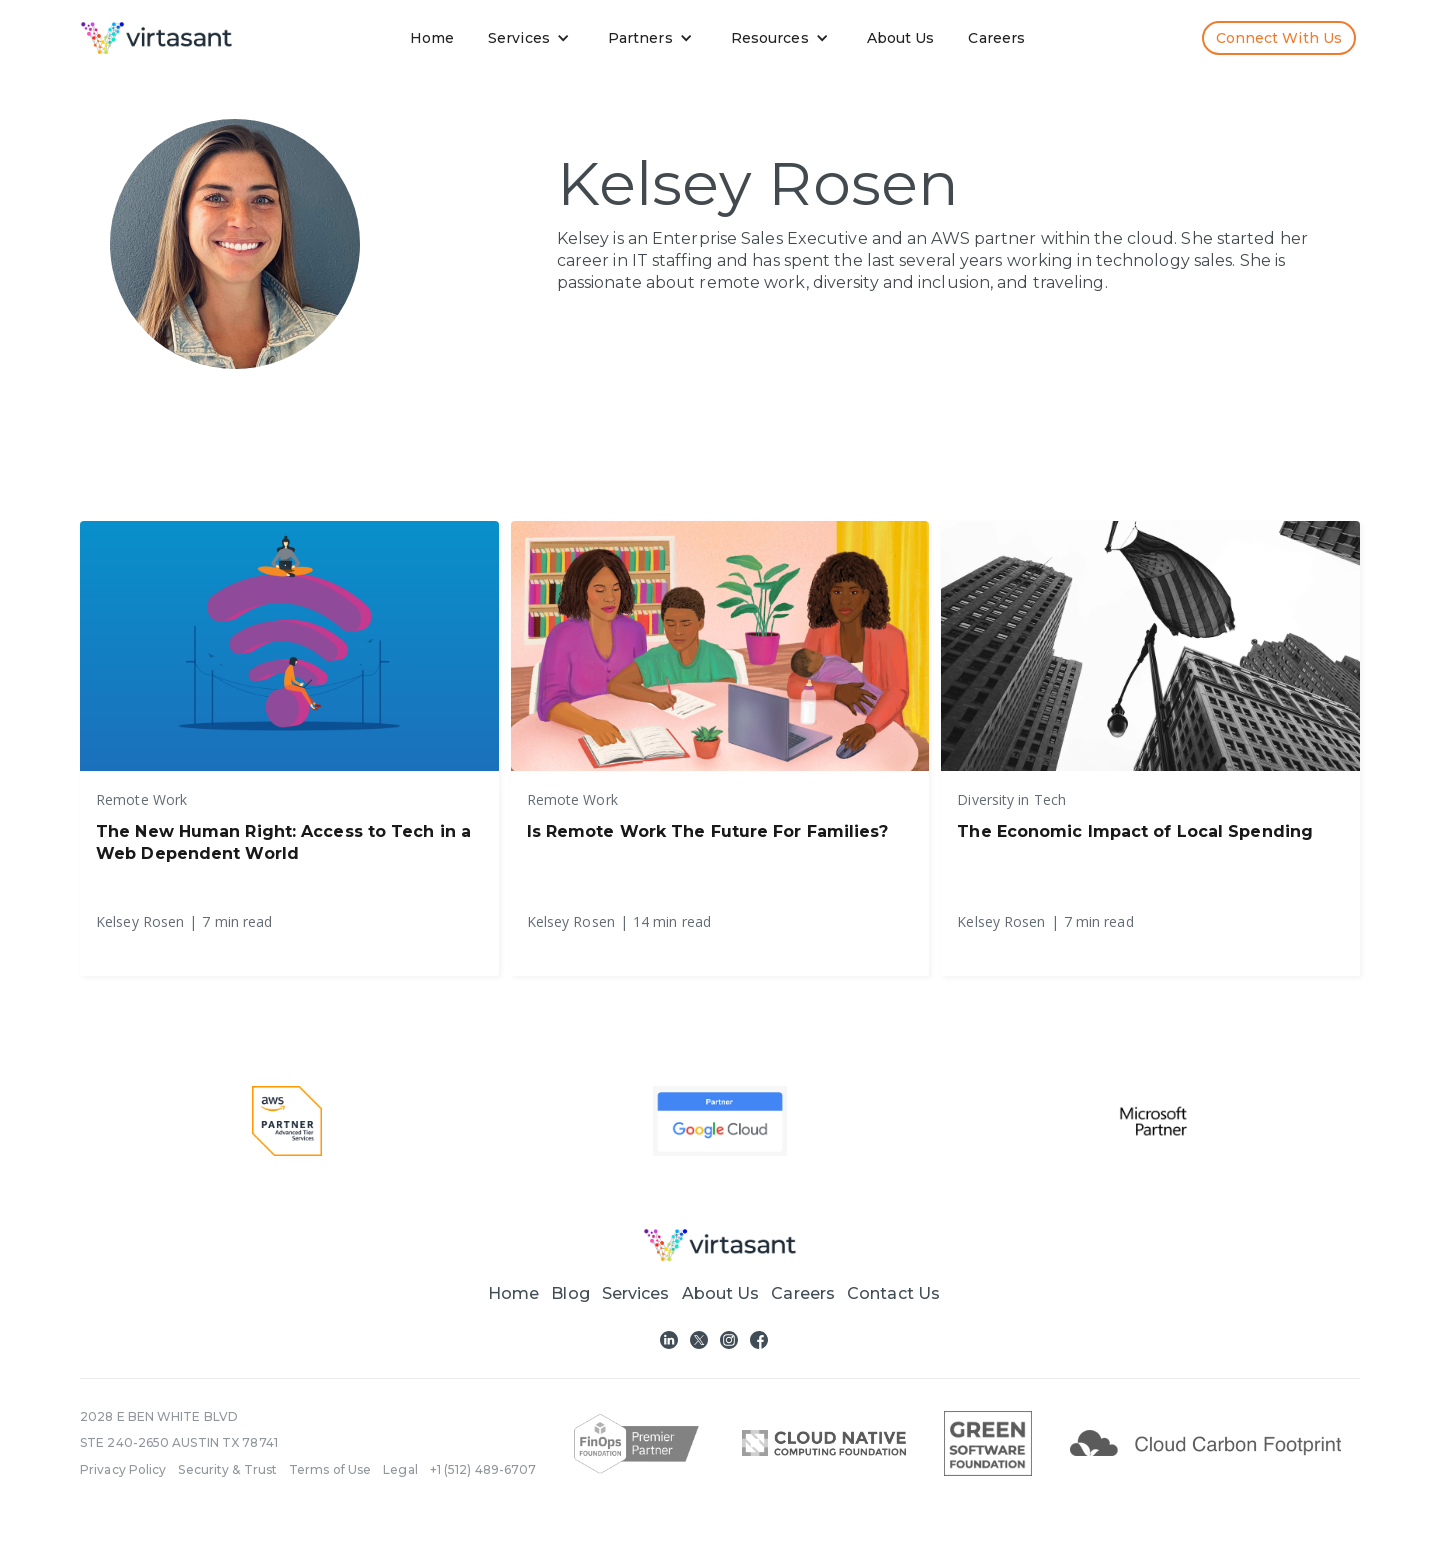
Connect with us (1279, 38)
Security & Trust (227, 1469)
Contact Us (893, 1293)
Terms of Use (330, 1469)
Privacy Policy (123, 1469)
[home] (156, 38)
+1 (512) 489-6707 (483, 1469)
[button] (533, 38)
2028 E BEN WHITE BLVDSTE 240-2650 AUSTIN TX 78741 (179, 1429)
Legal (400, 1469)
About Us (901, 38)
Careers (996, 38)
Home (432, 38)
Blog (570, 1293)
